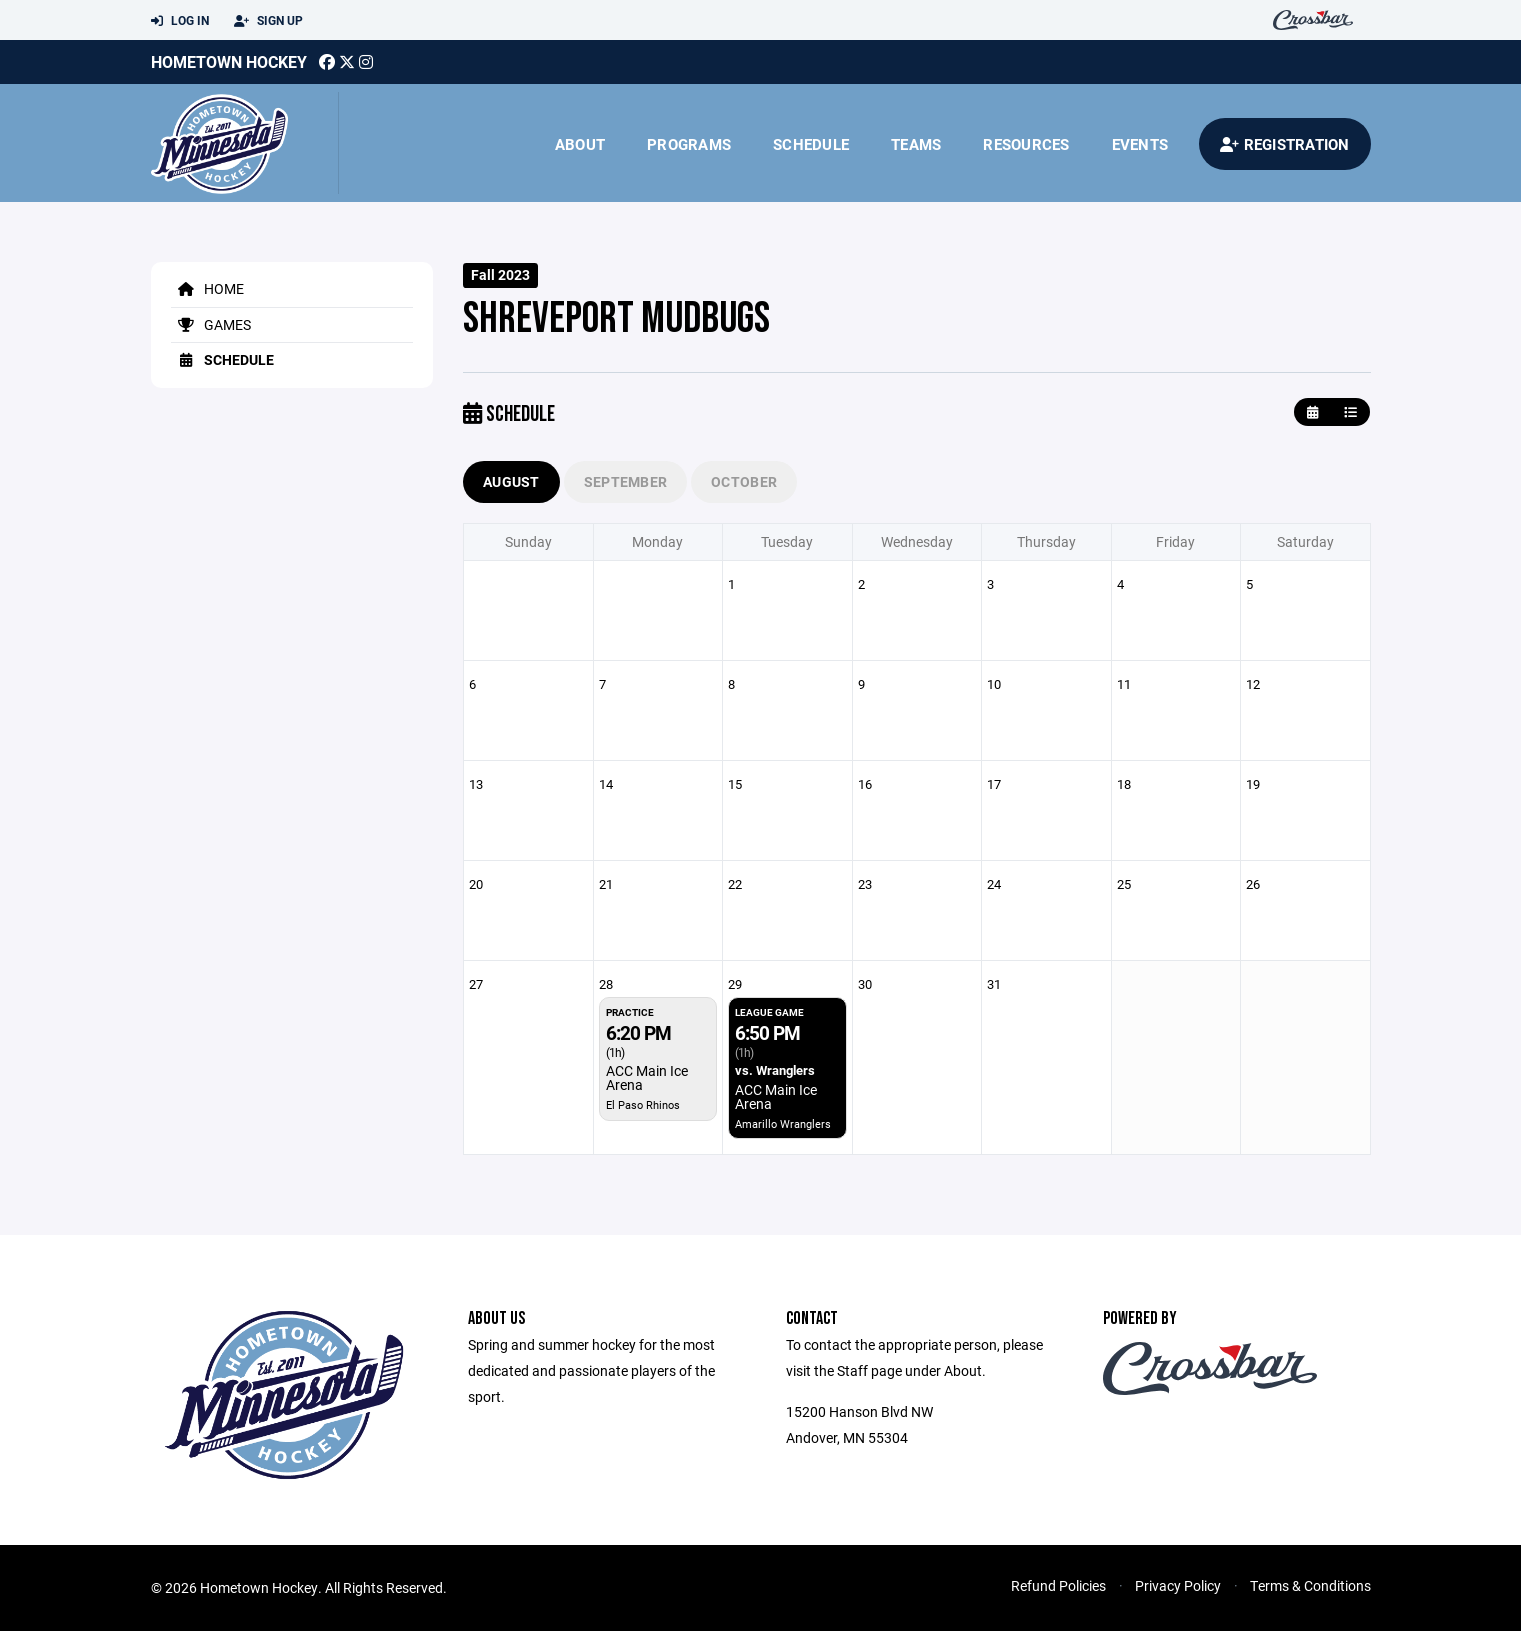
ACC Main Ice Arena (647, 1077)
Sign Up (268, 21)
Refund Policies (1058, 1585)
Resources (1026, 144)
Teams (916, 144)
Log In (180, 21)
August (511, 481)
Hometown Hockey (229, 61)
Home (207, 288)
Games (211, 324)
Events (1140, 144)
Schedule (811, 144)
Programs (689, 144)
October (744, 481)
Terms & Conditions (1310, 1585)
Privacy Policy (1178, 1585)
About (580, 144)
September (626, 481)
